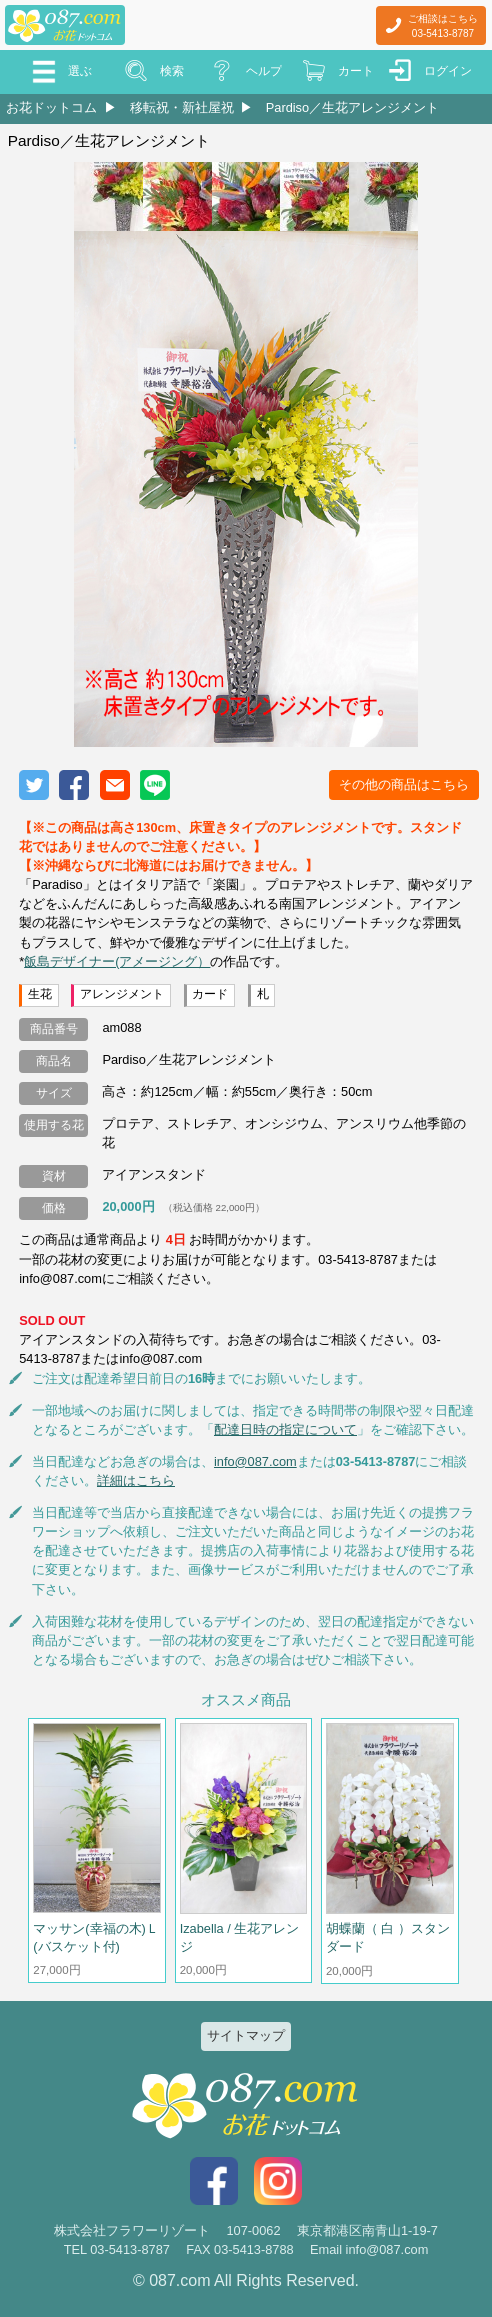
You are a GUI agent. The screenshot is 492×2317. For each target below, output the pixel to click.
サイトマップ (246, 2035)
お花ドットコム (51, 107)
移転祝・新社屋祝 (182, 107)
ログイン (448, 71)
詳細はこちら (136, 1480)
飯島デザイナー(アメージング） (117, 961)
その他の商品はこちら (404, 784)
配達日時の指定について (285, 1429)
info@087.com (255, 1461)
